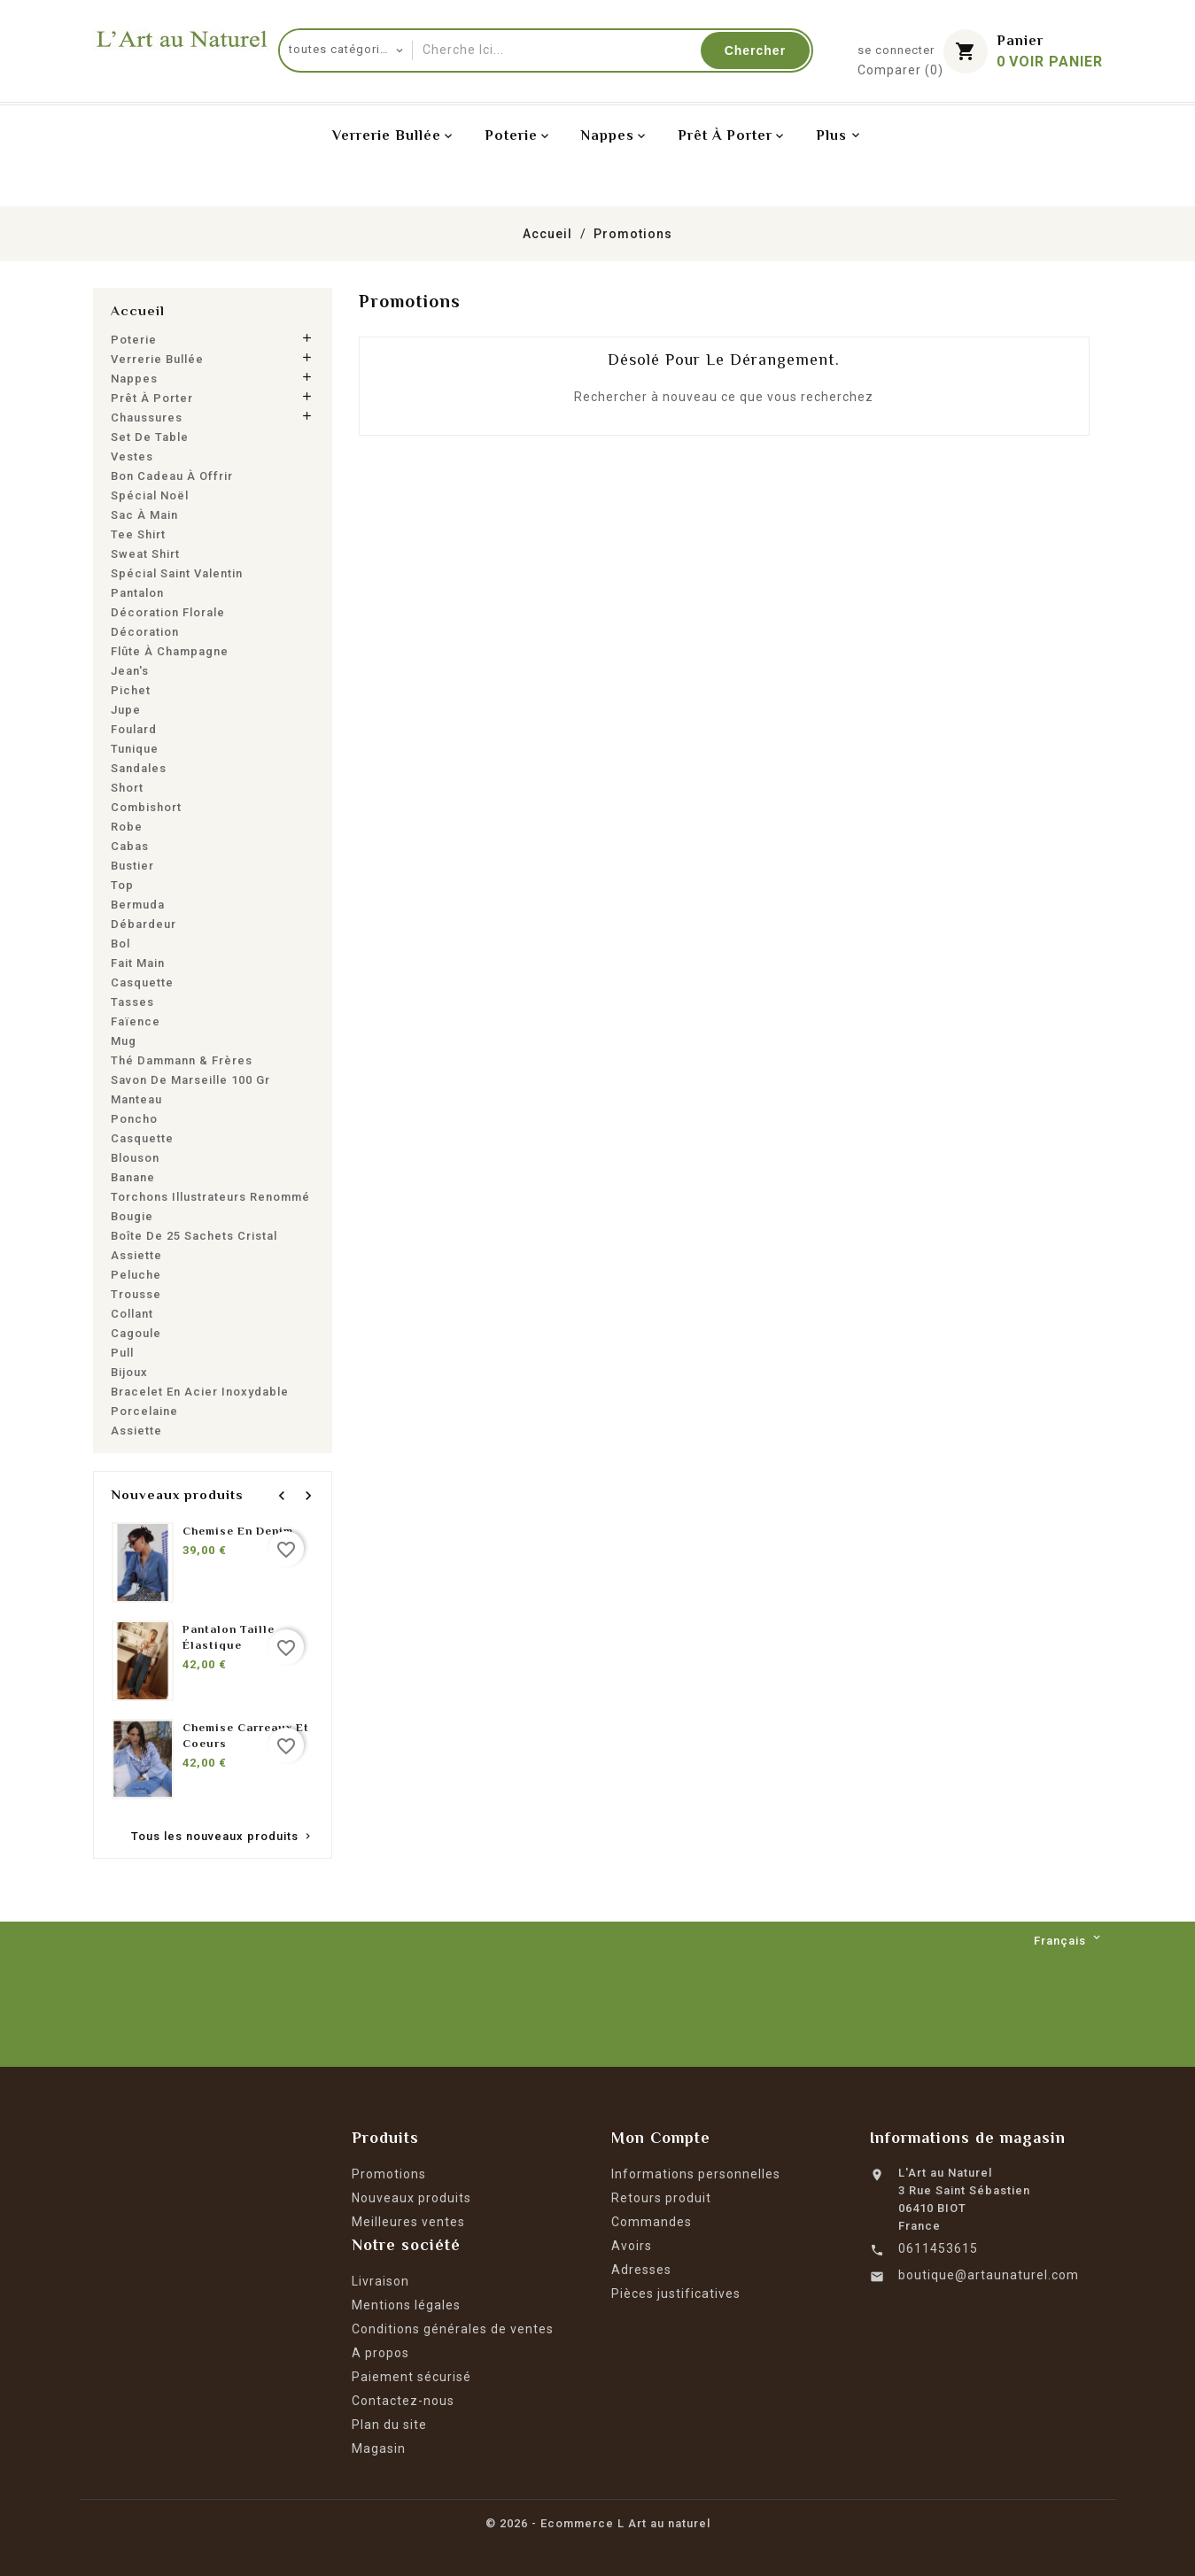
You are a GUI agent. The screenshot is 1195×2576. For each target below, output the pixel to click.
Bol (120, 943)
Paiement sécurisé (411, 2377)
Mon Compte (660, 2138)
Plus (831, 135)
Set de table (150, 437)
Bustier (132, 865)
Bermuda (138, 904)
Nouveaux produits (411, 2198)
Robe (127, 826)
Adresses (641, 2270)
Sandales (139, 768)
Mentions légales (406, 2305)
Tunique (135, 748)
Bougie (132, 1216)
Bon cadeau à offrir (172, 476)
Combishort (146, 807)
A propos (380, 2353)
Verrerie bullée (157, 359)
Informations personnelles (695, 2174)
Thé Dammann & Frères (181, 1060)
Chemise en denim (237, 1530)
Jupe (126, 709)
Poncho (134, 1119)
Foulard (134, 729)
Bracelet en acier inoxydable (200, 1391)
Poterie (134, 339)
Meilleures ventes (408, 2222)
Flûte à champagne (170, 651)
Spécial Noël (150, 495)
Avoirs (631, 2246)
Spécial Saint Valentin (177, 573)
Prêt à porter (152, 398)
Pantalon (137, 593)
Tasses (132, 1002)
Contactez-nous (403, 2401)
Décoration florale (168, 612)
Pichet (131, 690)
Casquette (142, 982)
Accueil (138, 310)
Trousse (136, 1294)
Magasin (379, 2448)
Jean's (130, 670)
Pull (122, 1352)
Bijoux (129, 1372)
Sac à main (144, 515)
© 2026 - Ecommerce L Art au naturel (597, 2523)
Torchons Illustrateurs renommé (210, 1196)
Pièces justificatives (676, 2293)
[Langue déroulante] (1068, 1941)
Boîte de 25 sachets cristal (194, 1235)
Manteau (136, 1099)
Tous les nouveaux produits (222, 1839)
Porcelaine (144, 1411)
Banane (133, 1177)
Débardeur (143, 924)
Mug (123, 1041)
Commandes (651, 2222)
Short (127, 787)
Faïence (135, 1021)
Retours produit (661, 2198)
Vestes (132, 456)
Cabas (130, 846)
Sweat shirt (145, 554)
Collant (132, 1313)
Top (122, 885)
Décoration (145, 631)
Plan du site (389, 2424)
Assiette (136, 1255)
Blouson (135, 1157)
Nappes (134, 378)
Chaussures (146, 417)
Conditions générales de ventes (453, 2329)
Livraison (380, 2281)
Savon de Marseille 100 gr (190, 1080)
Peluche (136, 1274)
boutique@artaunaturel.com (988, 2275)
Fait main (138, 963)
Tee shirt (138, 534)
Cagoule (136, 1333)
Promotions (389, 2174)
